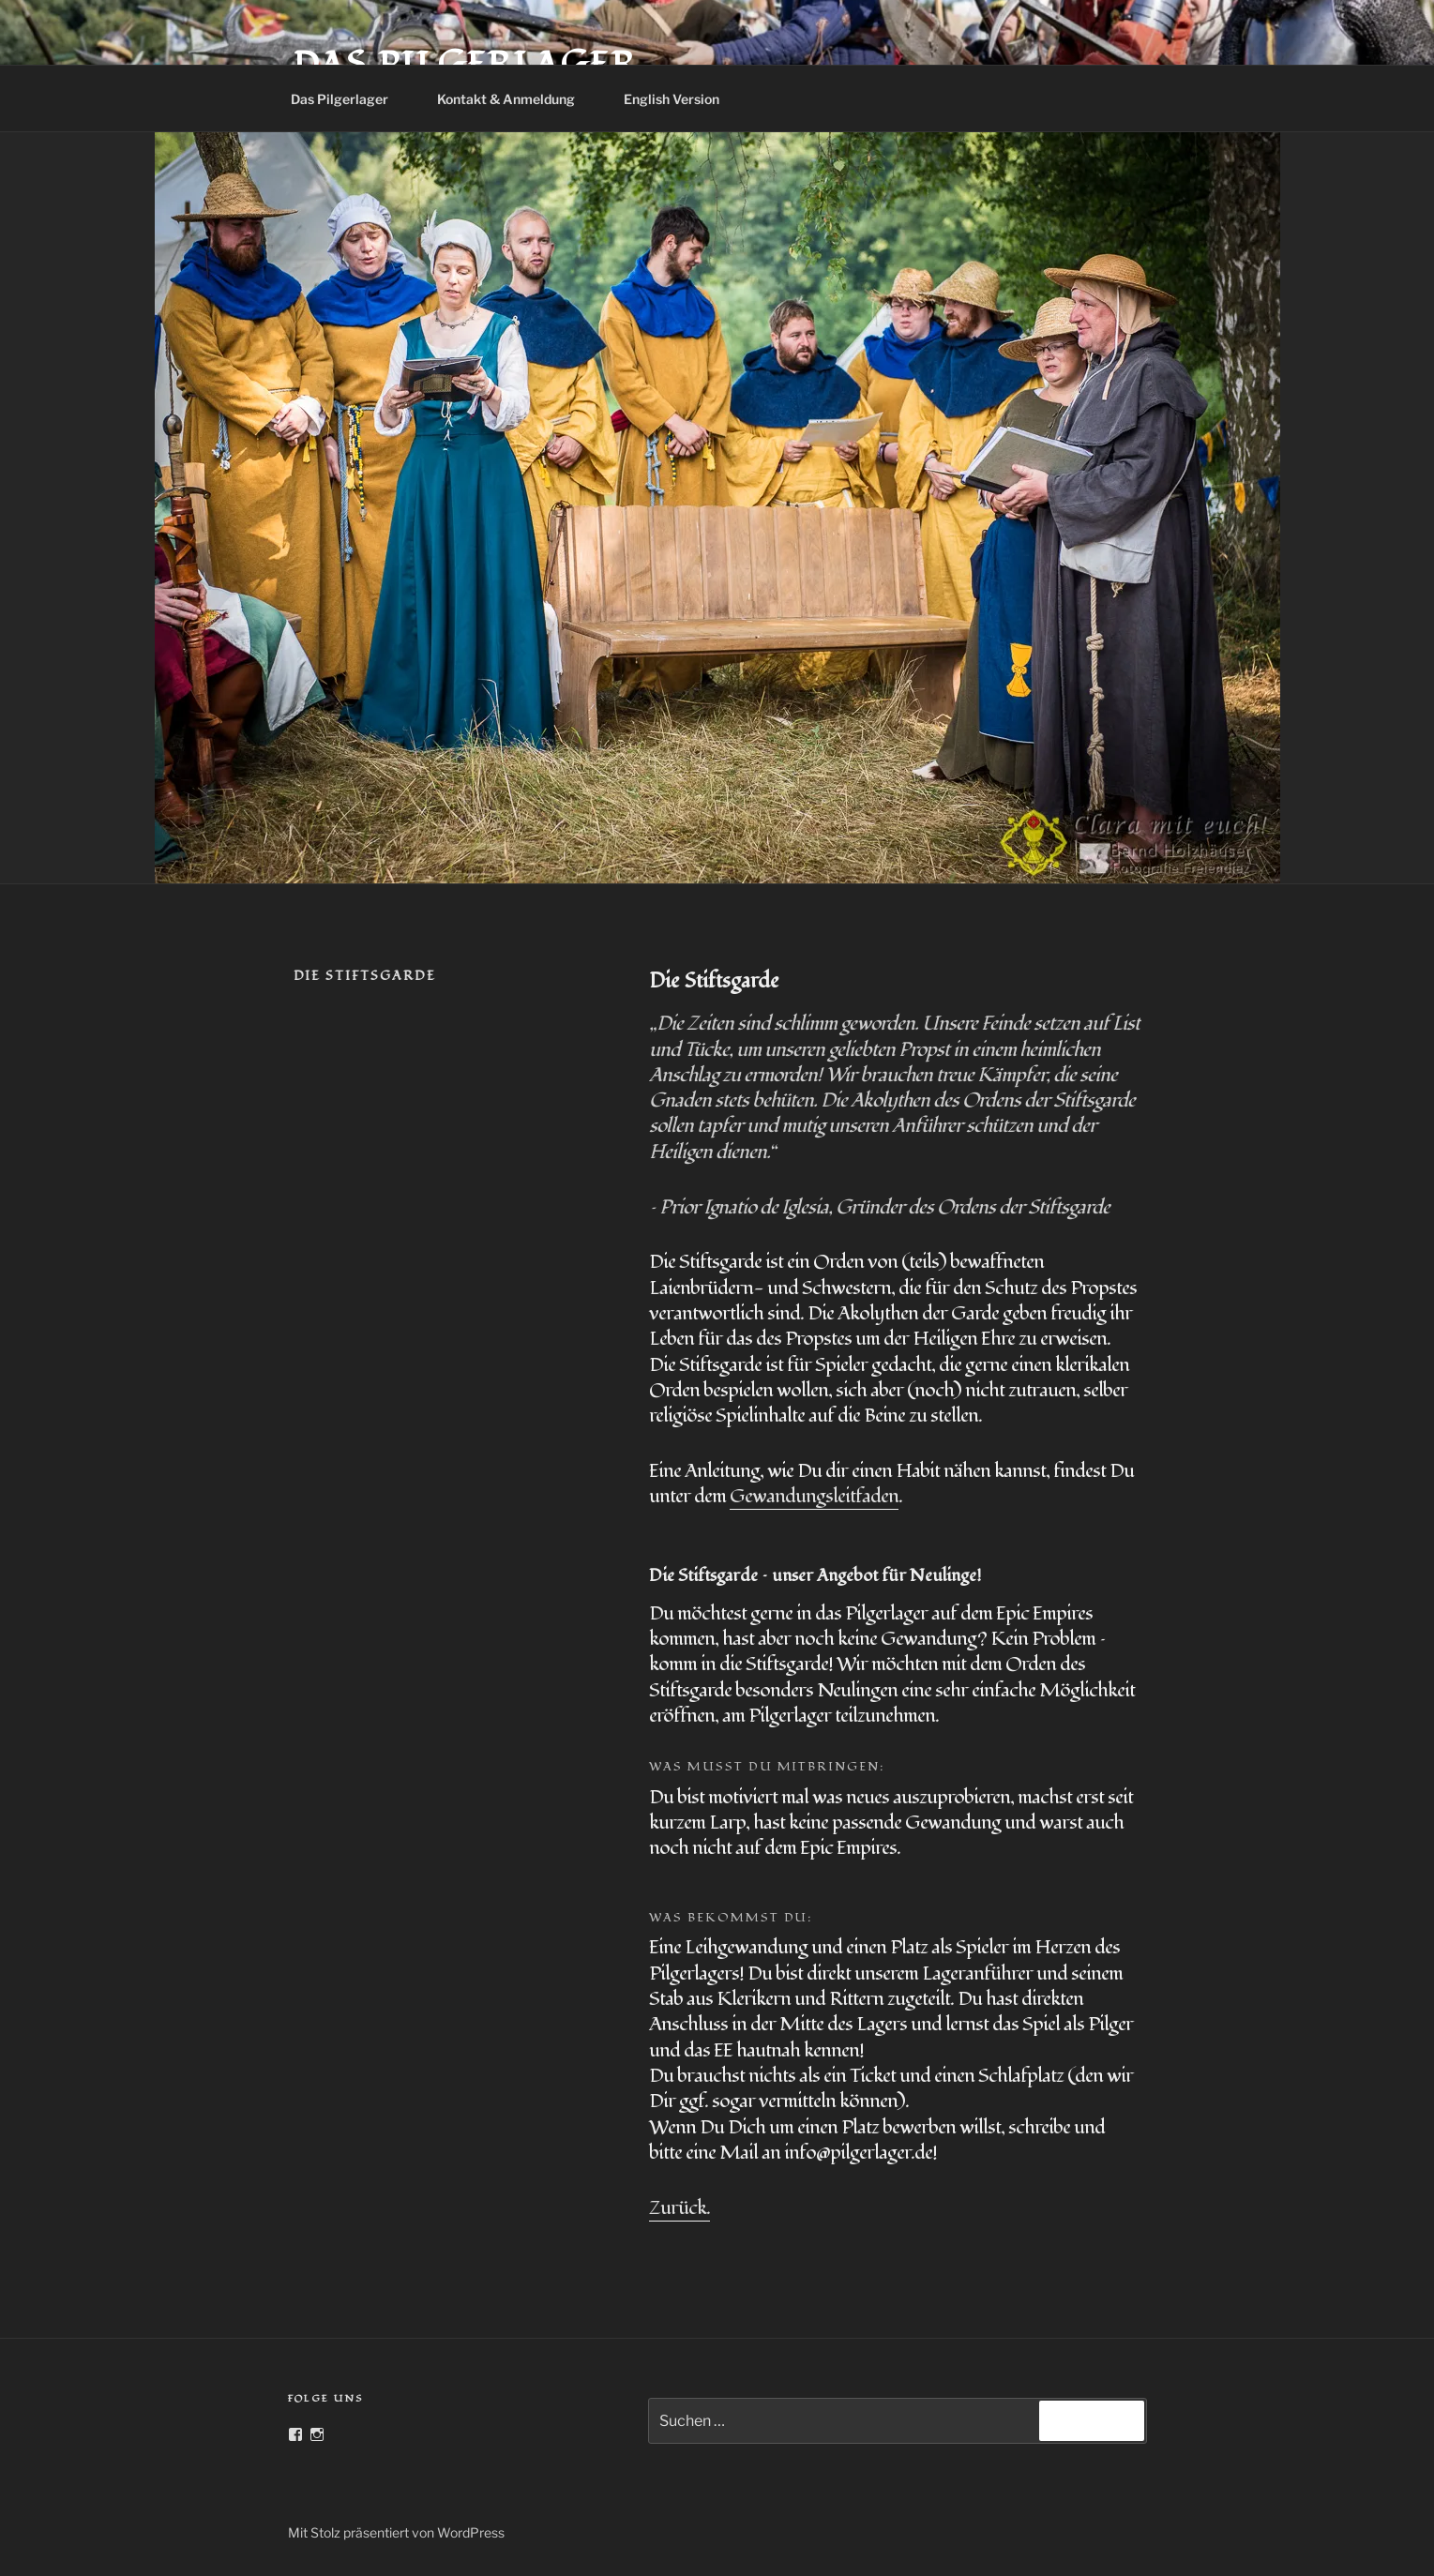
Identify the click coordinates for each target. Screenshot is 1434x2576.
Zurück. (679, 2208)
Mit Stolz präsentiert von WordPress (396, 2532)
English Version (680, 99)
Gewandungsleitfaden (814, 1496)
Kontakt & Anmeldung (515, 99)
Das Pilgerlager (348, 99)
